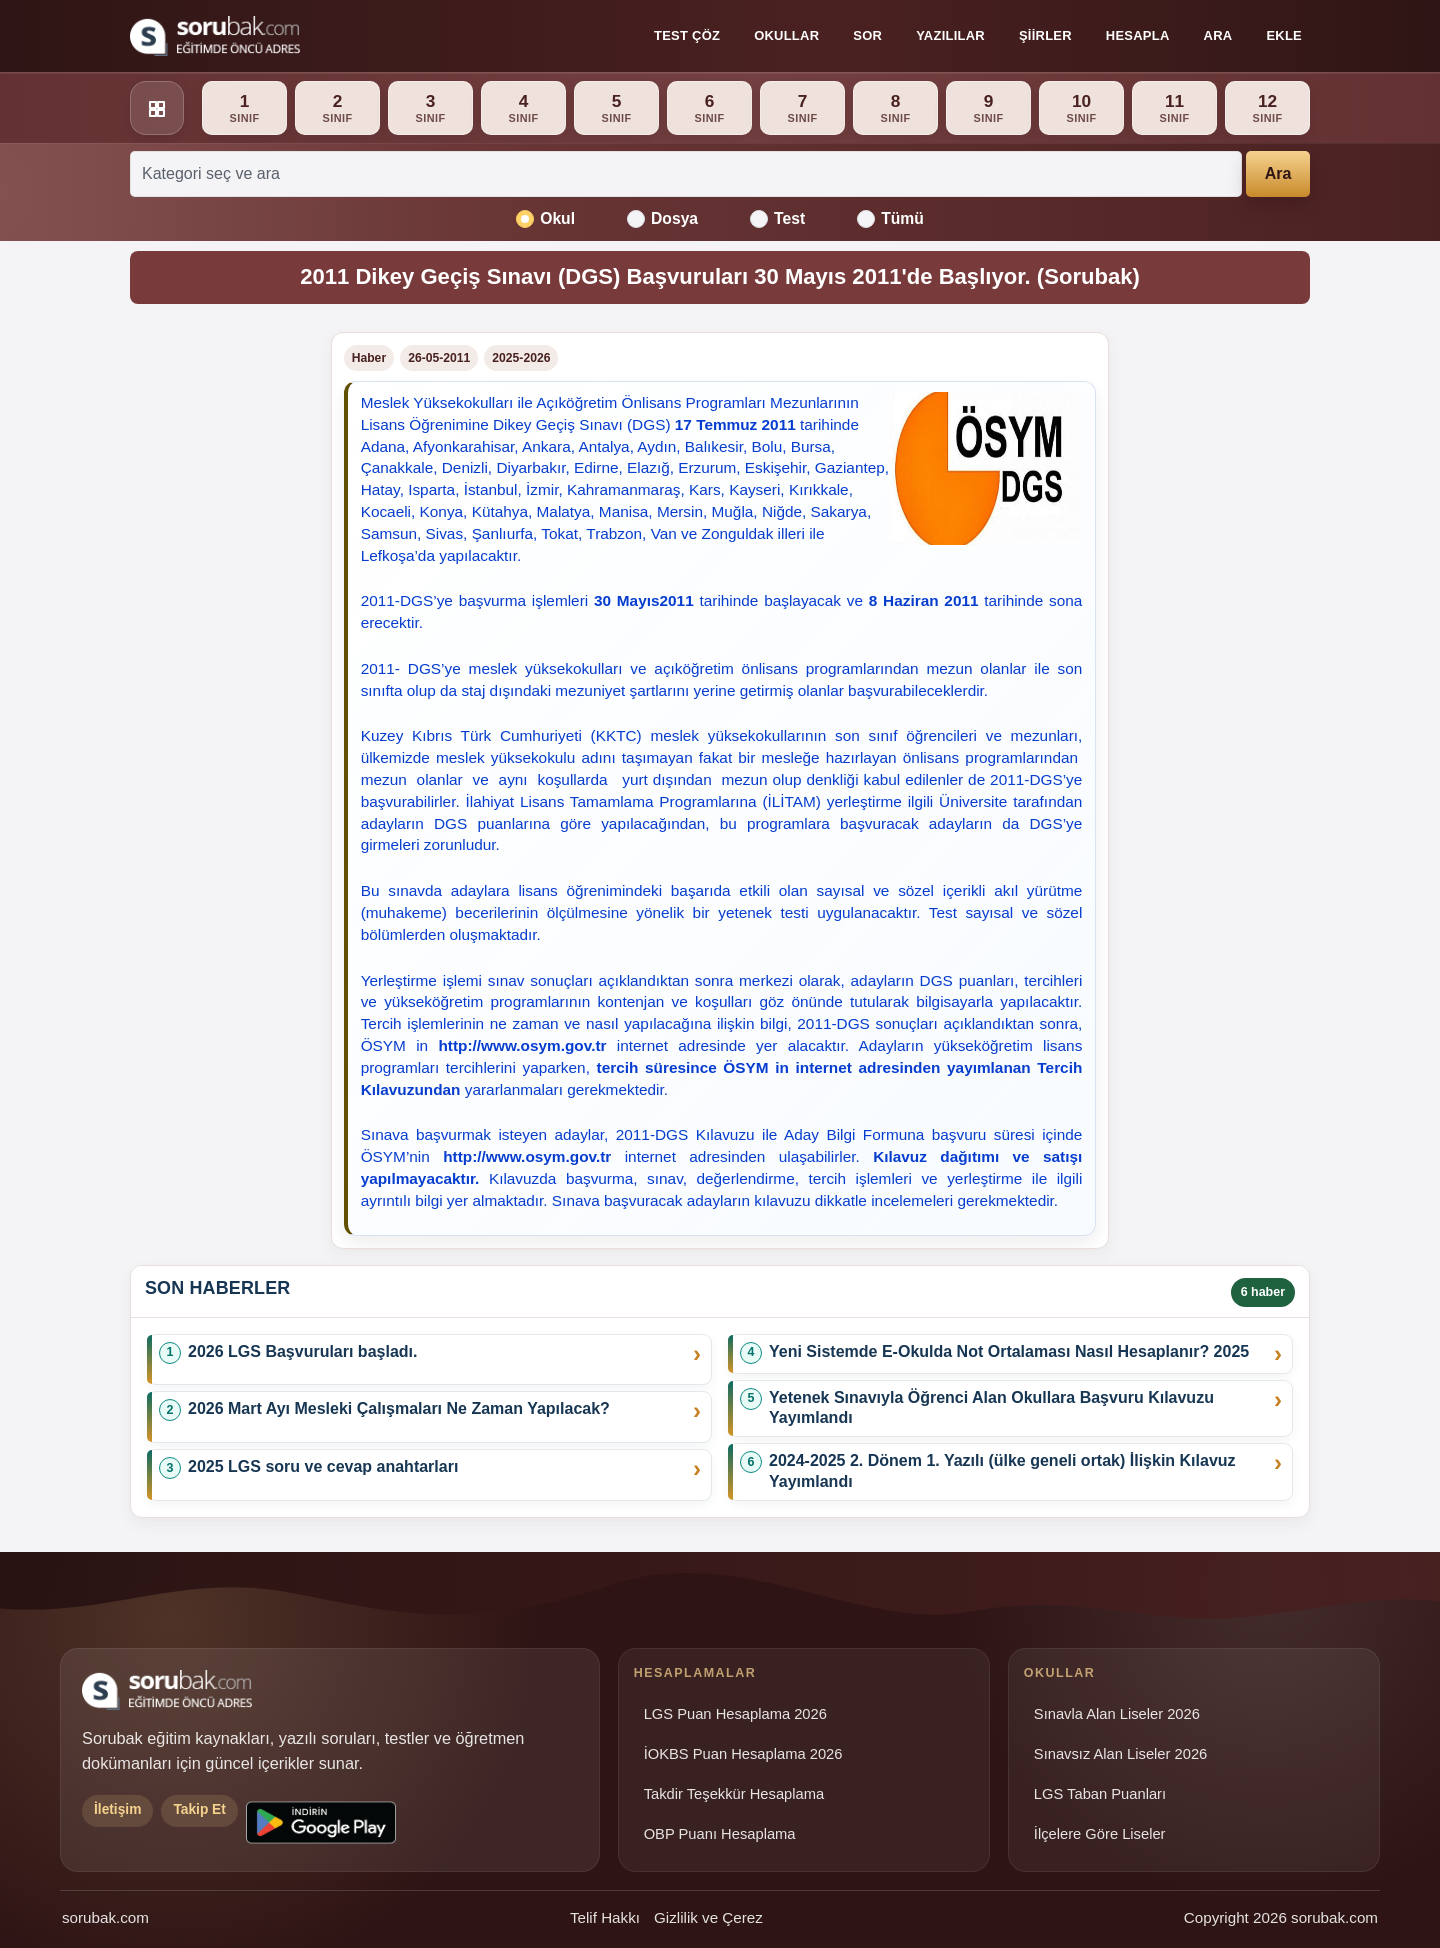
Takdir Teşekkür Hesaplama (734, 1794)
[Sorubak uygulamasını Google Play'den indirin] (321, 1822)
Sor (867, 35)
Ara (1218, 35)
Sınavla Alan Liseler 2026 (1117, 1714)
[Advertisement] (218, 632)
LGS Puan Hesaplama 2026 (735, 1714)
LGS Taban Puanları (1100, 1794)
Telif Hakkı (605, 1917)
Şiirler (1045, 35)
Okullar (786, 35)
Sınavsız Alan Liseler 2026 (1120, 1754)
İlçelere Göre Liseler (1100, 1834)
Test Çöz (687, 35)
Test (777, 219)
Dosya (662, 219)
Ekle (1284, 35)
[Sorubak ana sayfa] (215, 36)
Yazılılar (950, 35)
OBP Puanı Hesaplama (720, 1834)
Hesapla (1138, 35)
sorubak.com (105, 1917)
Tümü (890, 219)
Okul (545, 219)
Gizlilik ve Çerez (708, 1917)
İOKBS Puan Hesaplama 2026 (743, 1754)
